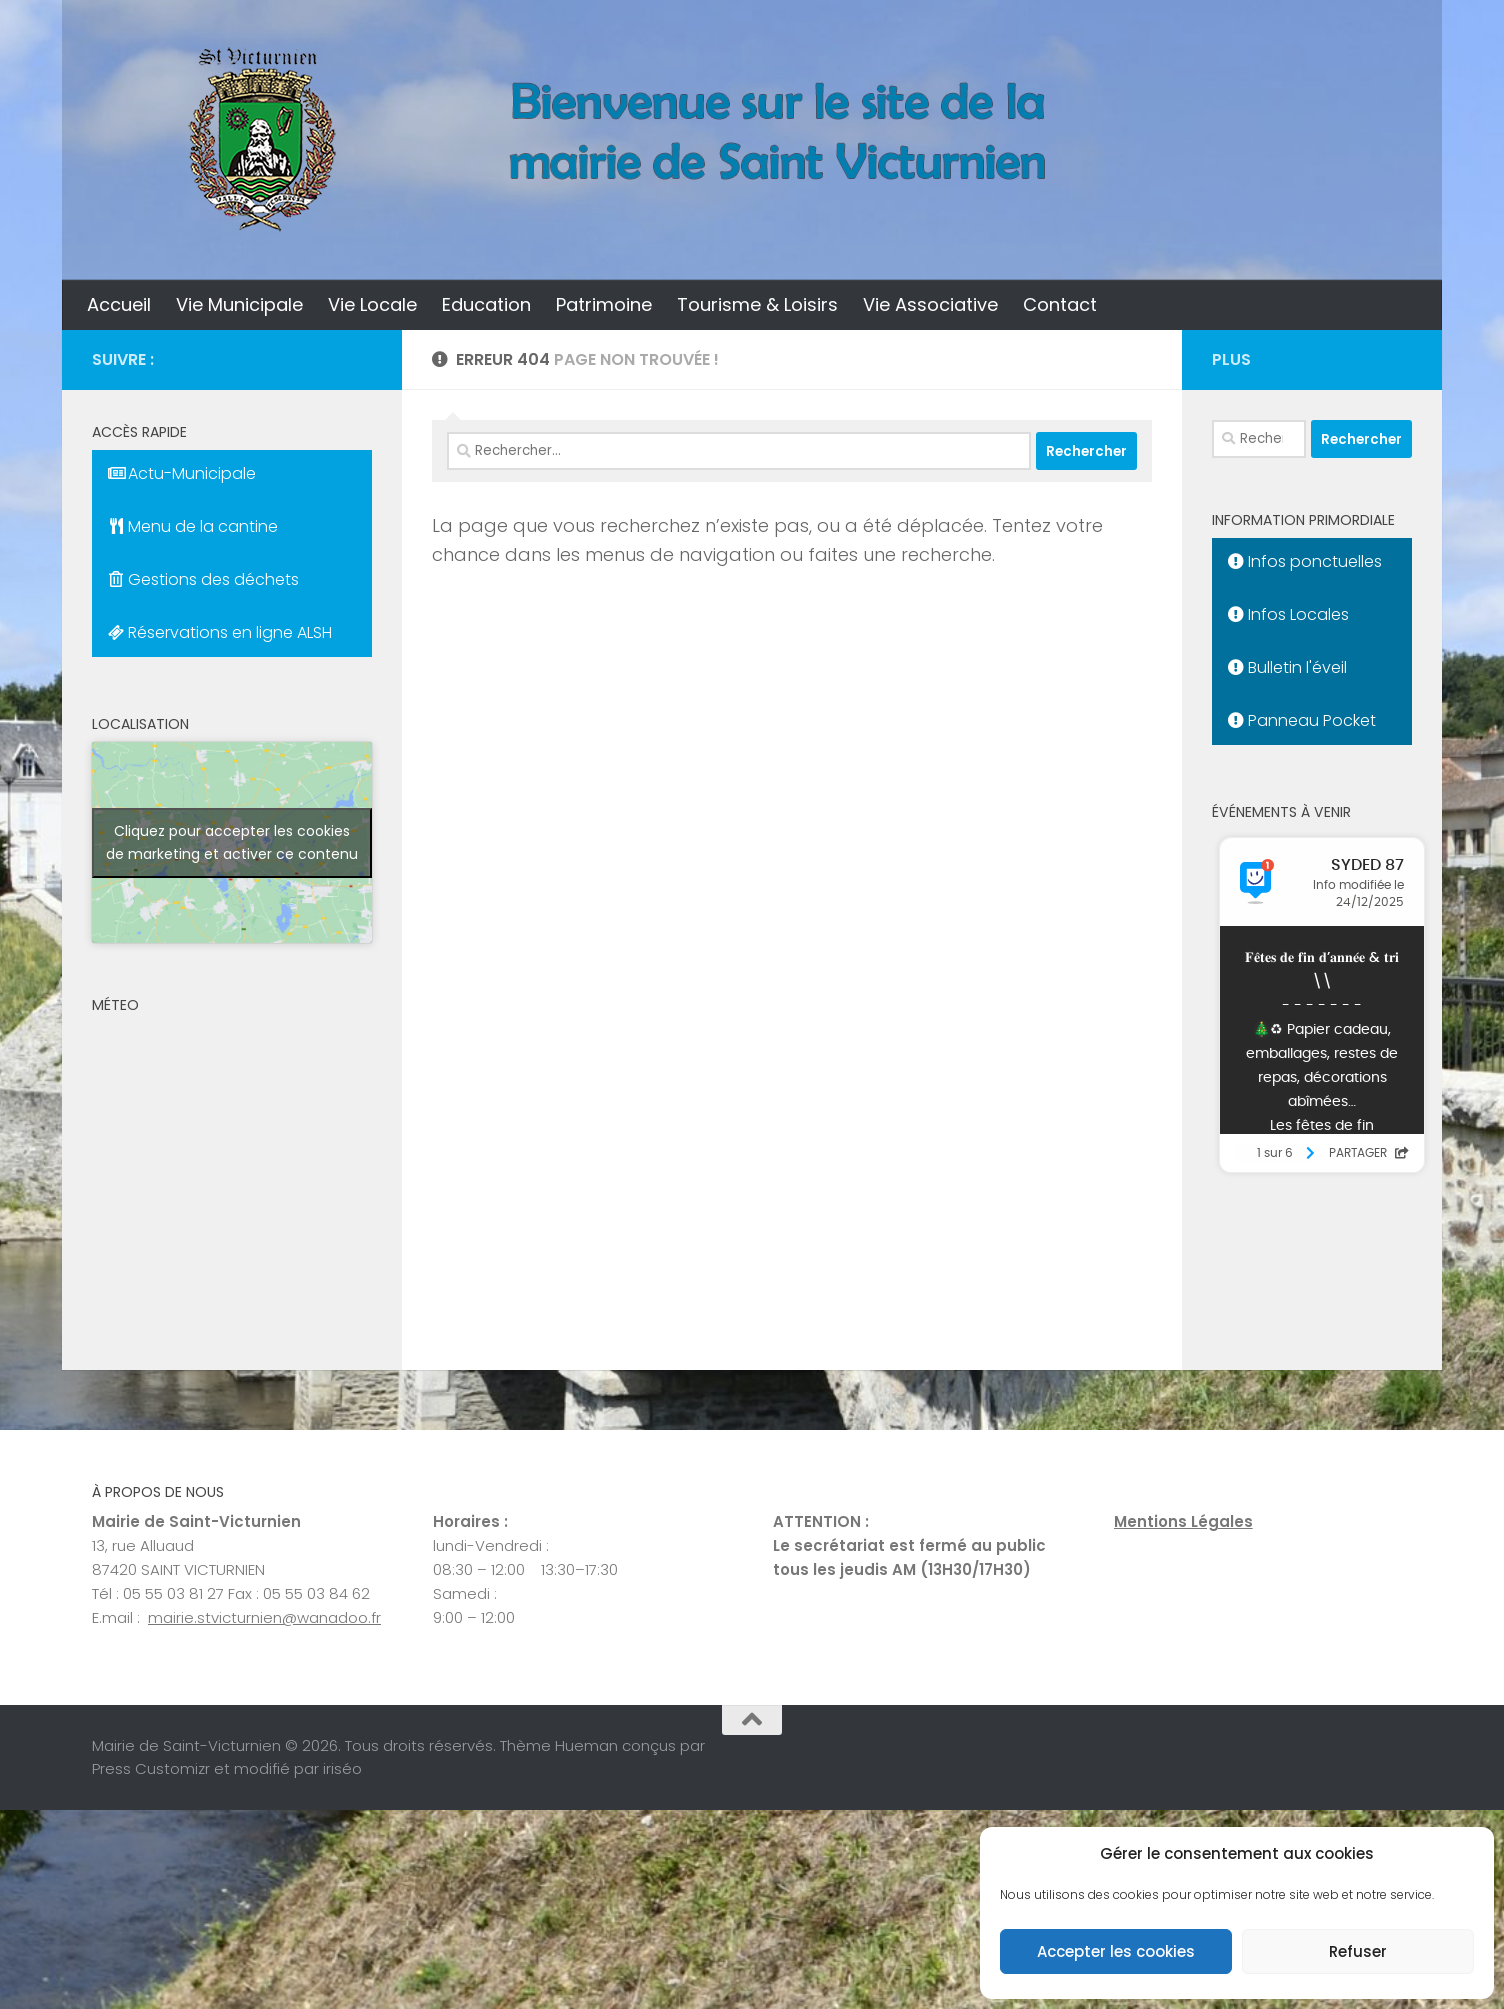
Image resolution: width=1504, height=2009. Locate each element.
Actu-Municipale (182, 473)
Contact (1060, 304)
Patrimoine (604, 304)
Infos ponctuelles (1305, 561)
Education (486, 304)
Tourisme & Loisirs (757, 304)
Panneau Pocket (1302, 720)
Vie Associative (930, 304)
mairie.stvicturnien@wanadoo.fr (264, 1617)
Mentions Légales (1183, 1521)
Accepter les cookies (1116, 1951)
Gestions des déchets (203, 579)
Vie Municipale (239, 304)
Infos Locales (1288, 614)
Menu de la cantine (193, 526)
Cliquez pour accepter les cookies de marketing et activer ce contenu (232, 842)
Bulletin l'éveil (1287, 667)
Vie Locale (372, 304)
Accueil (119, 304)
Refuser (1358, 1951)
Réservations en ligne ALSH (220, 632)
